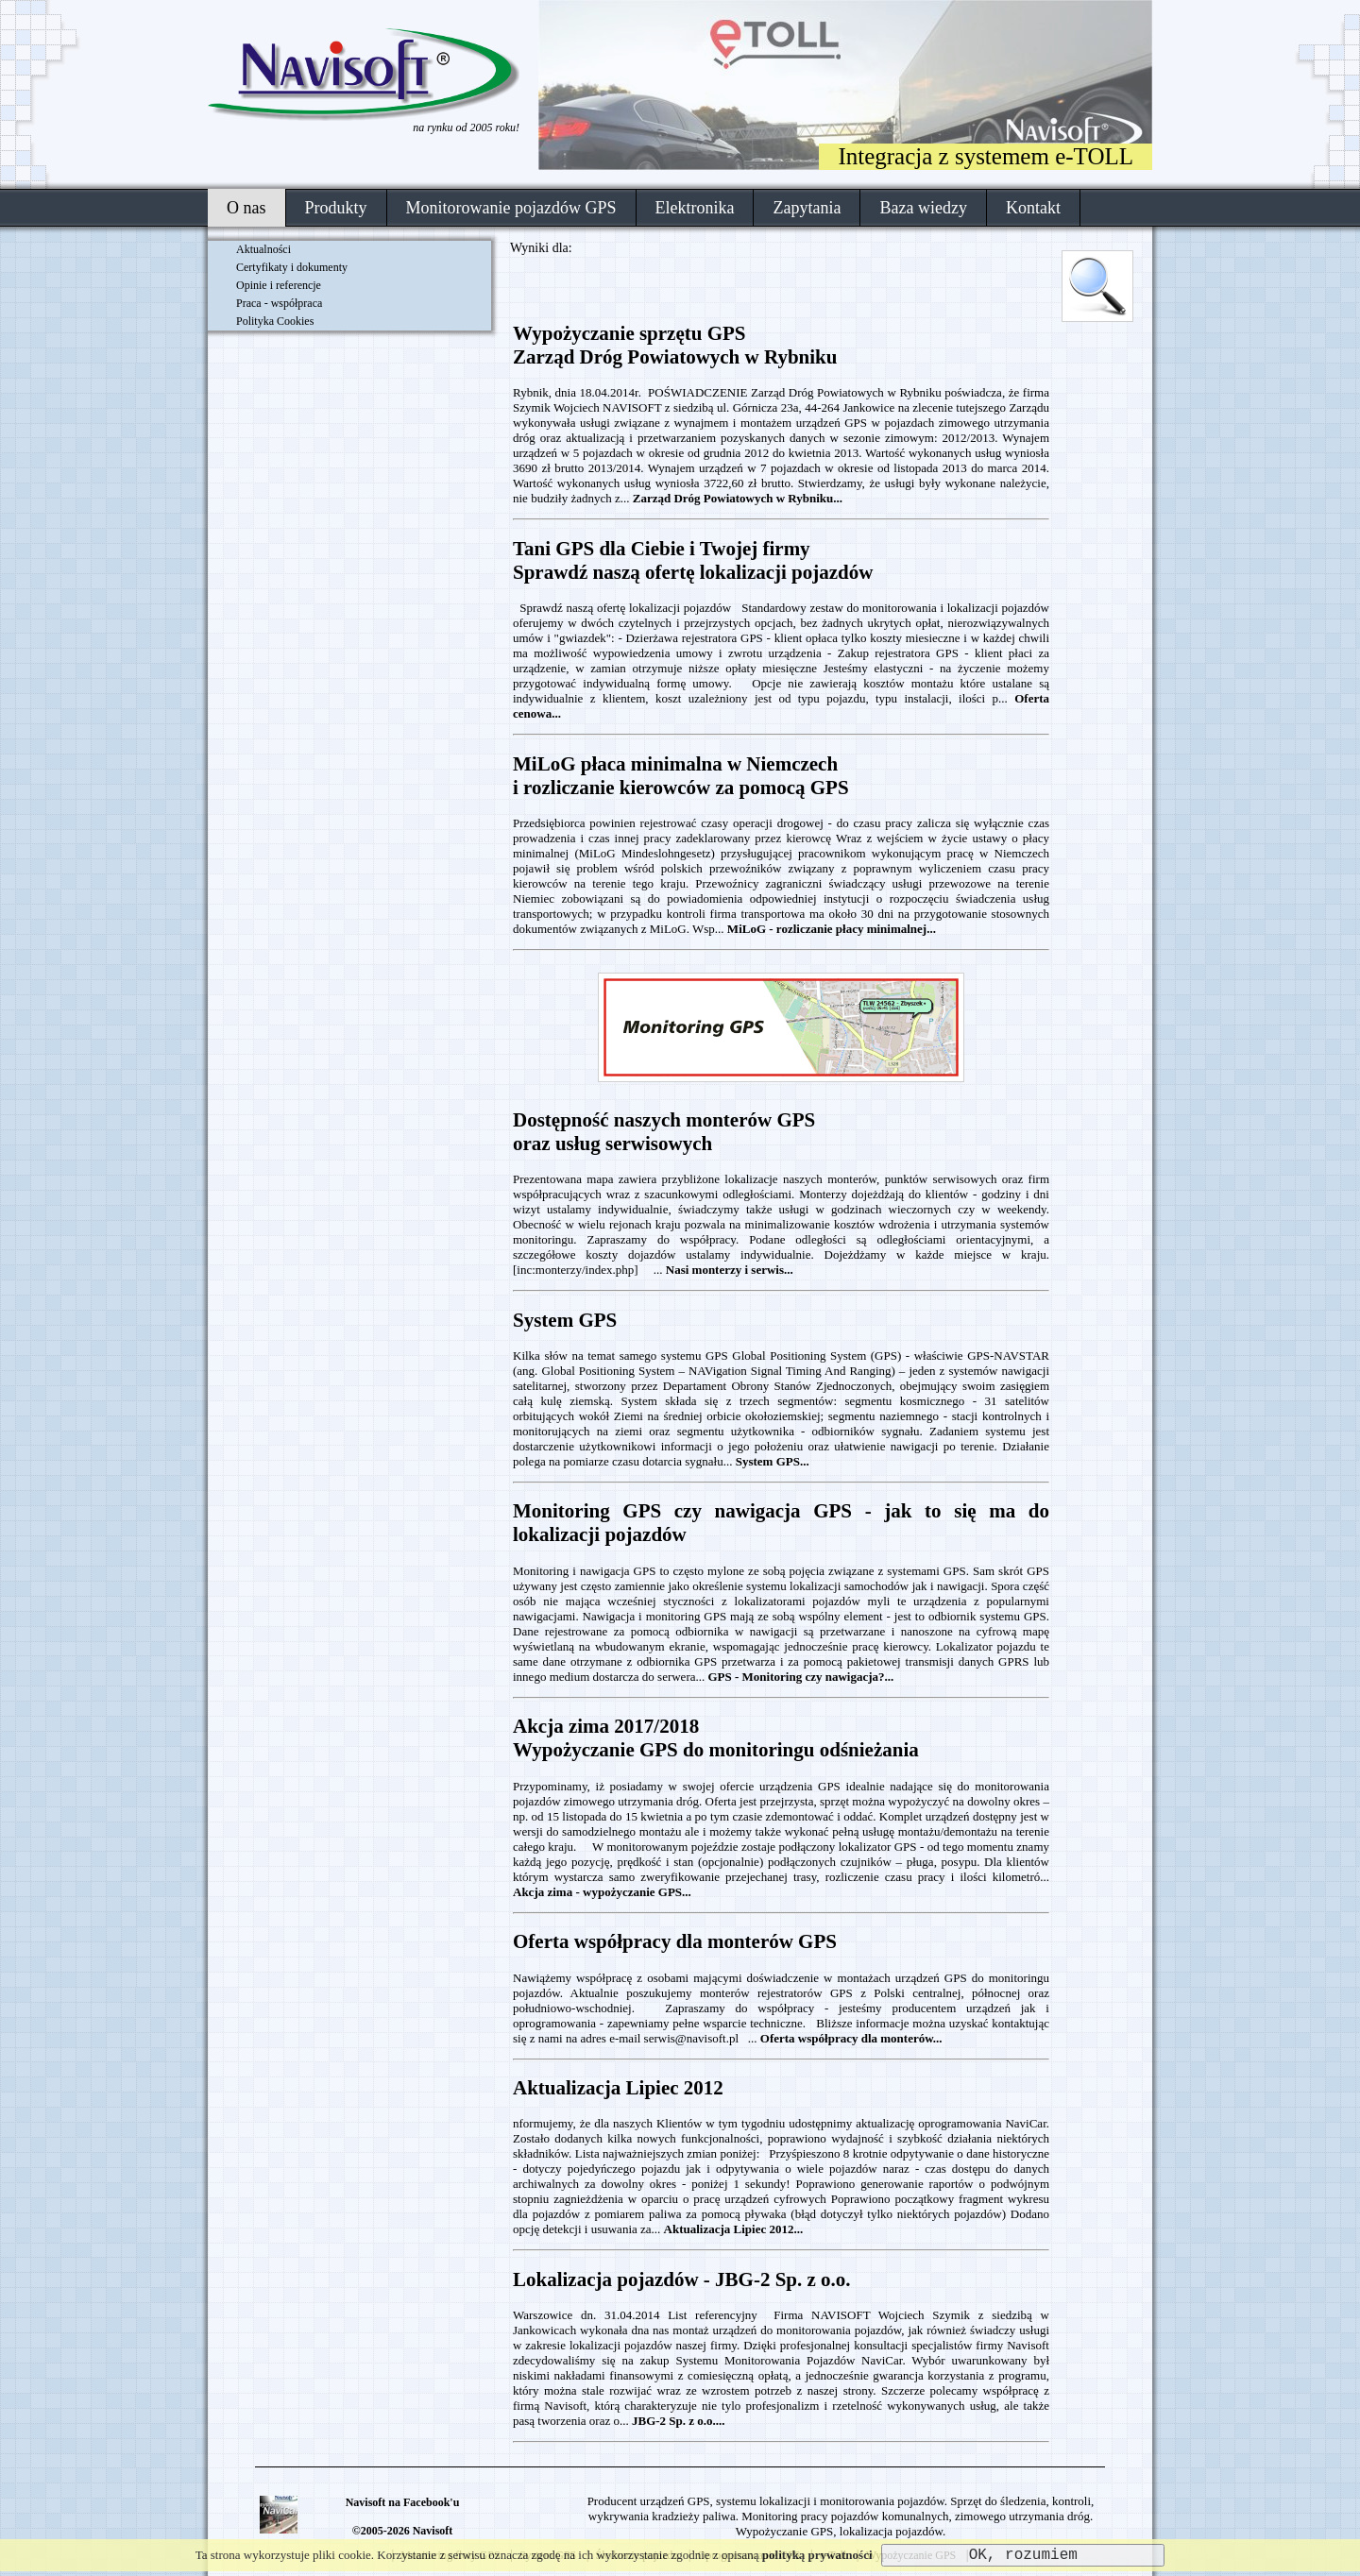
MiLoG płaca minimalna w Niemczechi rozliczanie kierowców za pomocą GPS (681, 776)
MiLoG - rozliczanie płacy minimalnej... (831, 929)
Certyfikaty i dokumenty (292, 267)
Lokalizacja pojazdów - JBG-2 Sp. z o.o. (682, 2279)
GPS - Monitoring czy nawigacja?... (800, 1676)
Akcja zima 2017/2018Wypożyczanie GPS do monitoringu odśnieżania (716, 1738)
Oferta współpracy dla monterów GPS (675, 1941)
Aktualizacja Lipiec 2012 (618, 2087)
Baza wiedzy (922, 207)
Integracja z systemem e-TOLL (985, 156)
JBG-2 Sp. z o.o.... (678, 2421)
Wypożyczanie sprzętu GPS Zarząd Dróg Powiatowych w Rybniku (675, 345)
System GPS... (772, 1461)
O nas (246, 207)
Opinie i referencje (278, 285)
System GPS (565, 1320)
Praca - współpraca (279, 303)
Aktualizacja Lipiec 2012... (734, 2229)
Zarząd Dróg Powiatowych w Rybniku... (737, 498)
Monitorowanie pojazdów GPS (511, 207)
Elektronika (695, 207)
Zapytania (807, 207)
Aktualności (263, 249)
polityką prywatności (817, 2555)
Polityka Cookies (275, 321)
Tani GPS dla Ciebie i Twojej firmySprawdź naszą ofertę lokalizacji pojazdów (693, 560)
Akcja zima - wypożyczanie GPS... (602, 1892)
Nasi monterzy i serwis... (729, 1270)
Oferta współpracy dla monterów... (851, 2038)
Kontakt (1033, 207)
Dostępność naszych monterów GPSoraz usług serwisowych (664, 1132)
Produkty (336, 207)
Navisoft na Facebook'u (403, 2502)
